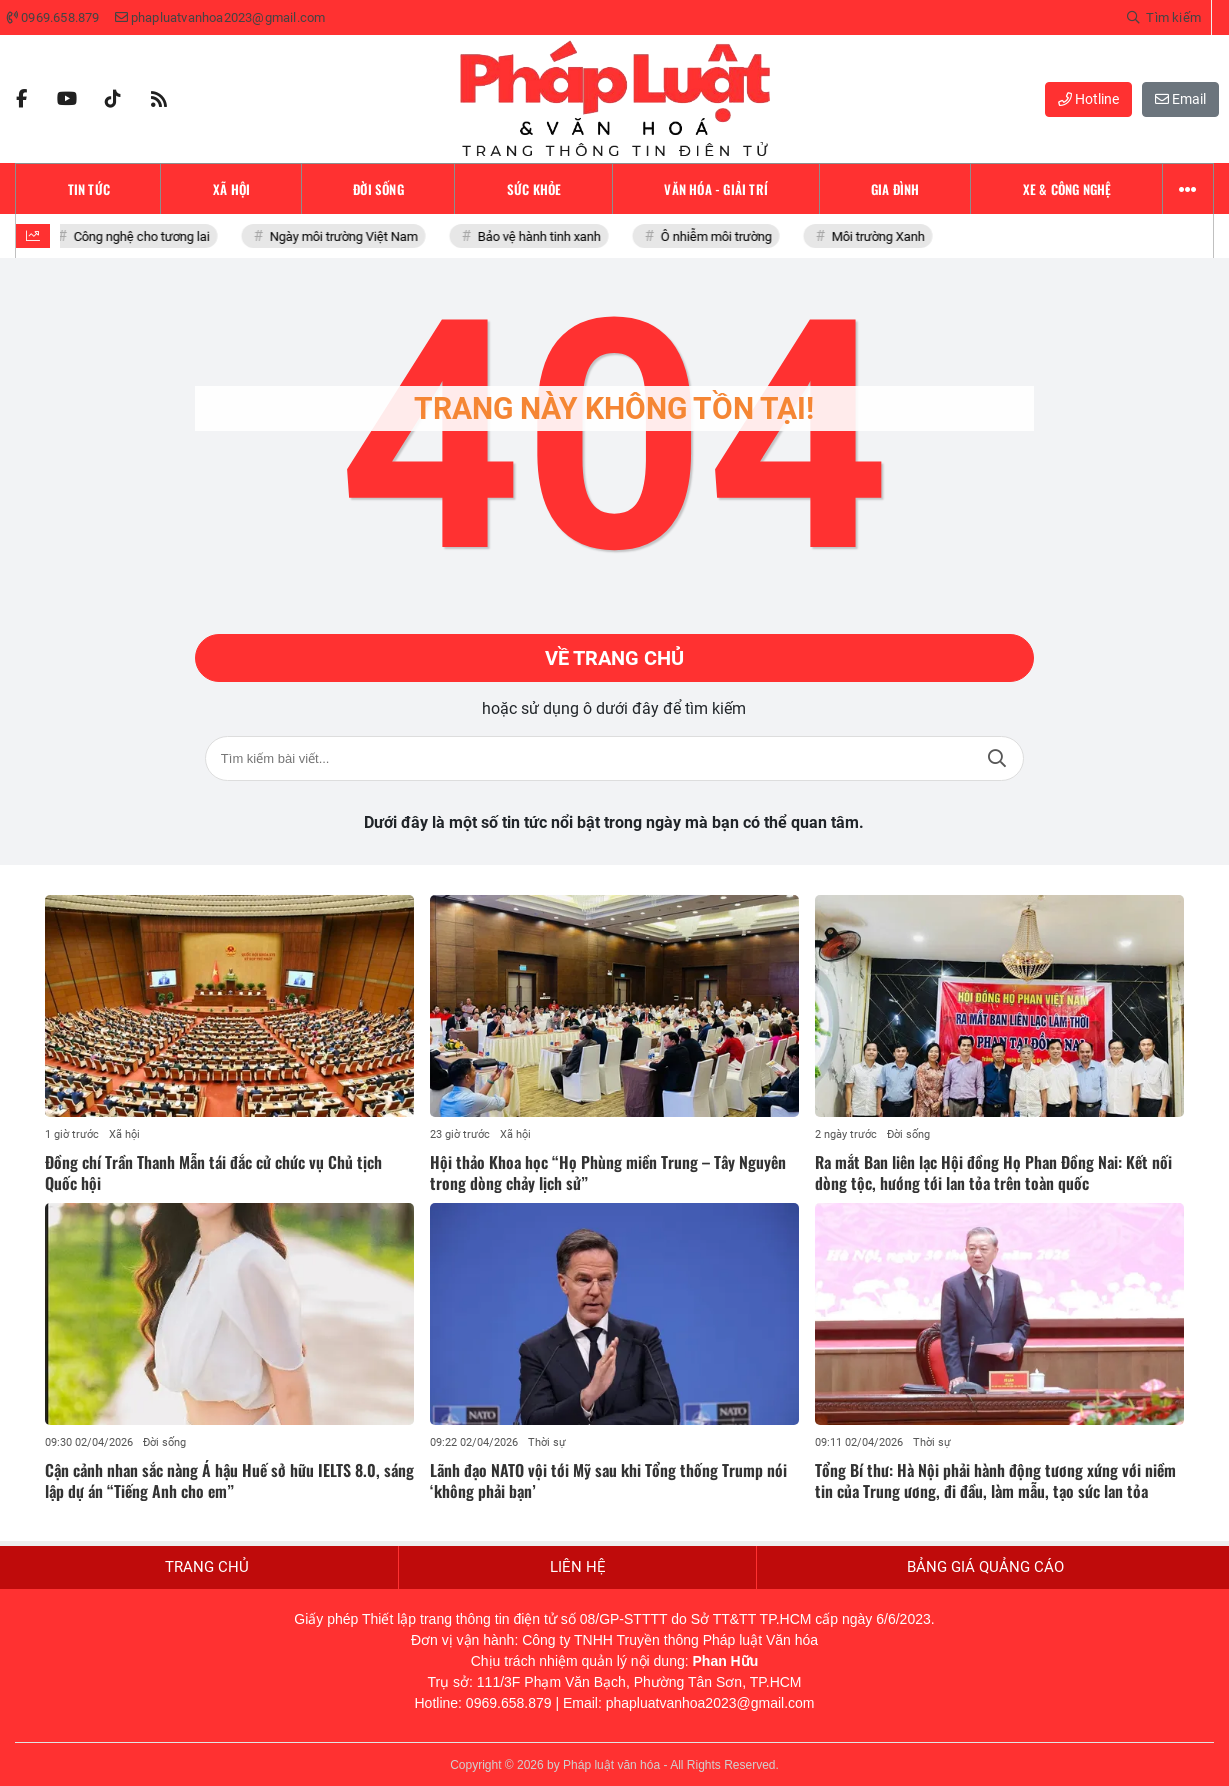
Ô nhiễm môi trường (720, 236)
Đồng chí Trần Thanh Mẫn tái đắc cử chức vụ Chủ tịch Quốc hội (213, 1172)
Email (1180, 99)
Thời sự (547, 1442)
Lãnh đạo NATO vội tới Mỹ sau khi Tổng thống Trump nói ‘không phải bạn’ (608, 1480)
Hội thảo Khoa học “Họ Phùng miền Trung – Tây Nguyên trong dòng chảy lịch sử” (608, 1172)
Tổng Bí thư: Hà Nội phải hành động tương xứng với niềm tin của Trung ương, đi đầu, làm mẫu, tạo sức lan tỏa (995, 1480)
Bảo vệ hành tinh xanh (543, 236)
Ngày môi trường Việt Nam (348, 236)
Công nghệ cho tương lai (146, 236)
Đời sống (908, 1134)
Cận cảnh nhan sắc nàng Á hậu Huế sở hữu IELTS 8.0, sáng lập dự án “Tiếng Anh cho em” (229, 1480)
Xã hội (124, 1134)
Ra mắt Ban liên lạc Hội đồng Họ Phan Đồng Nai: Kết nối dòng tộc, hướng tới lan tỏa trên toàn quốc (993, 1172)
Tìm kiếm (997, 758)
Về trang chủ (614, 658)
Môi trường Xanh (882, 236)
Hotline (1088, 99)
